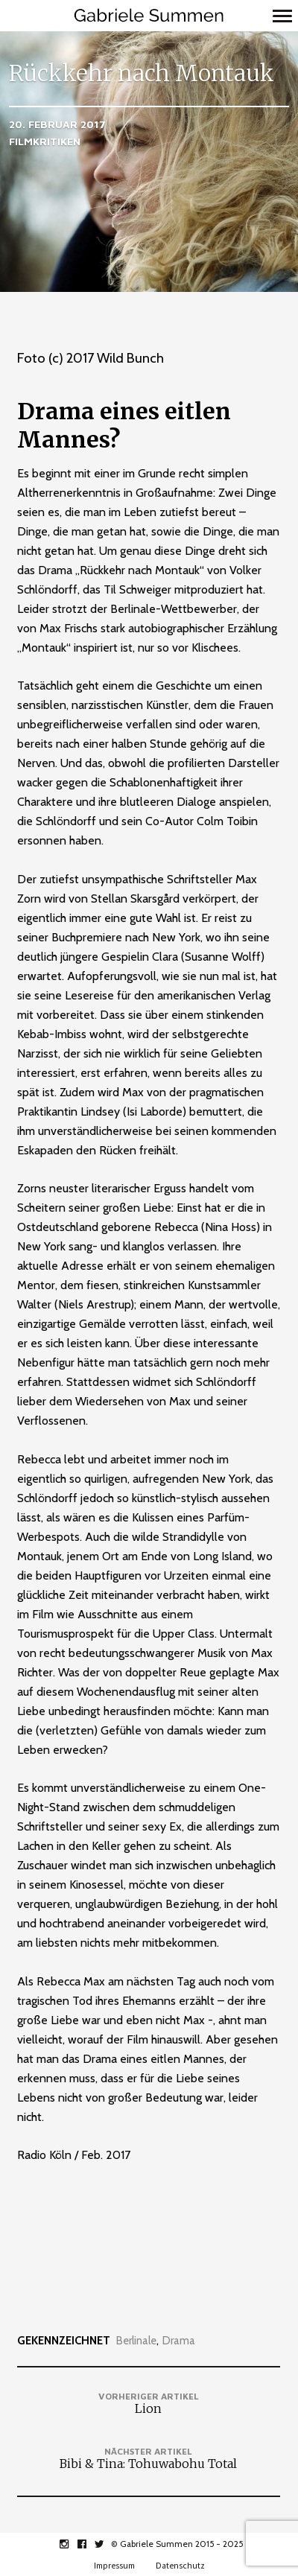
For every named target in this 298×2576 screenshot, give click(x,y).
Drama (178, 2341)
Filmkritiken (44, 141)
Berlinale (136, 2341)
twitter (107, 2544)
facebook (89, 2544)
